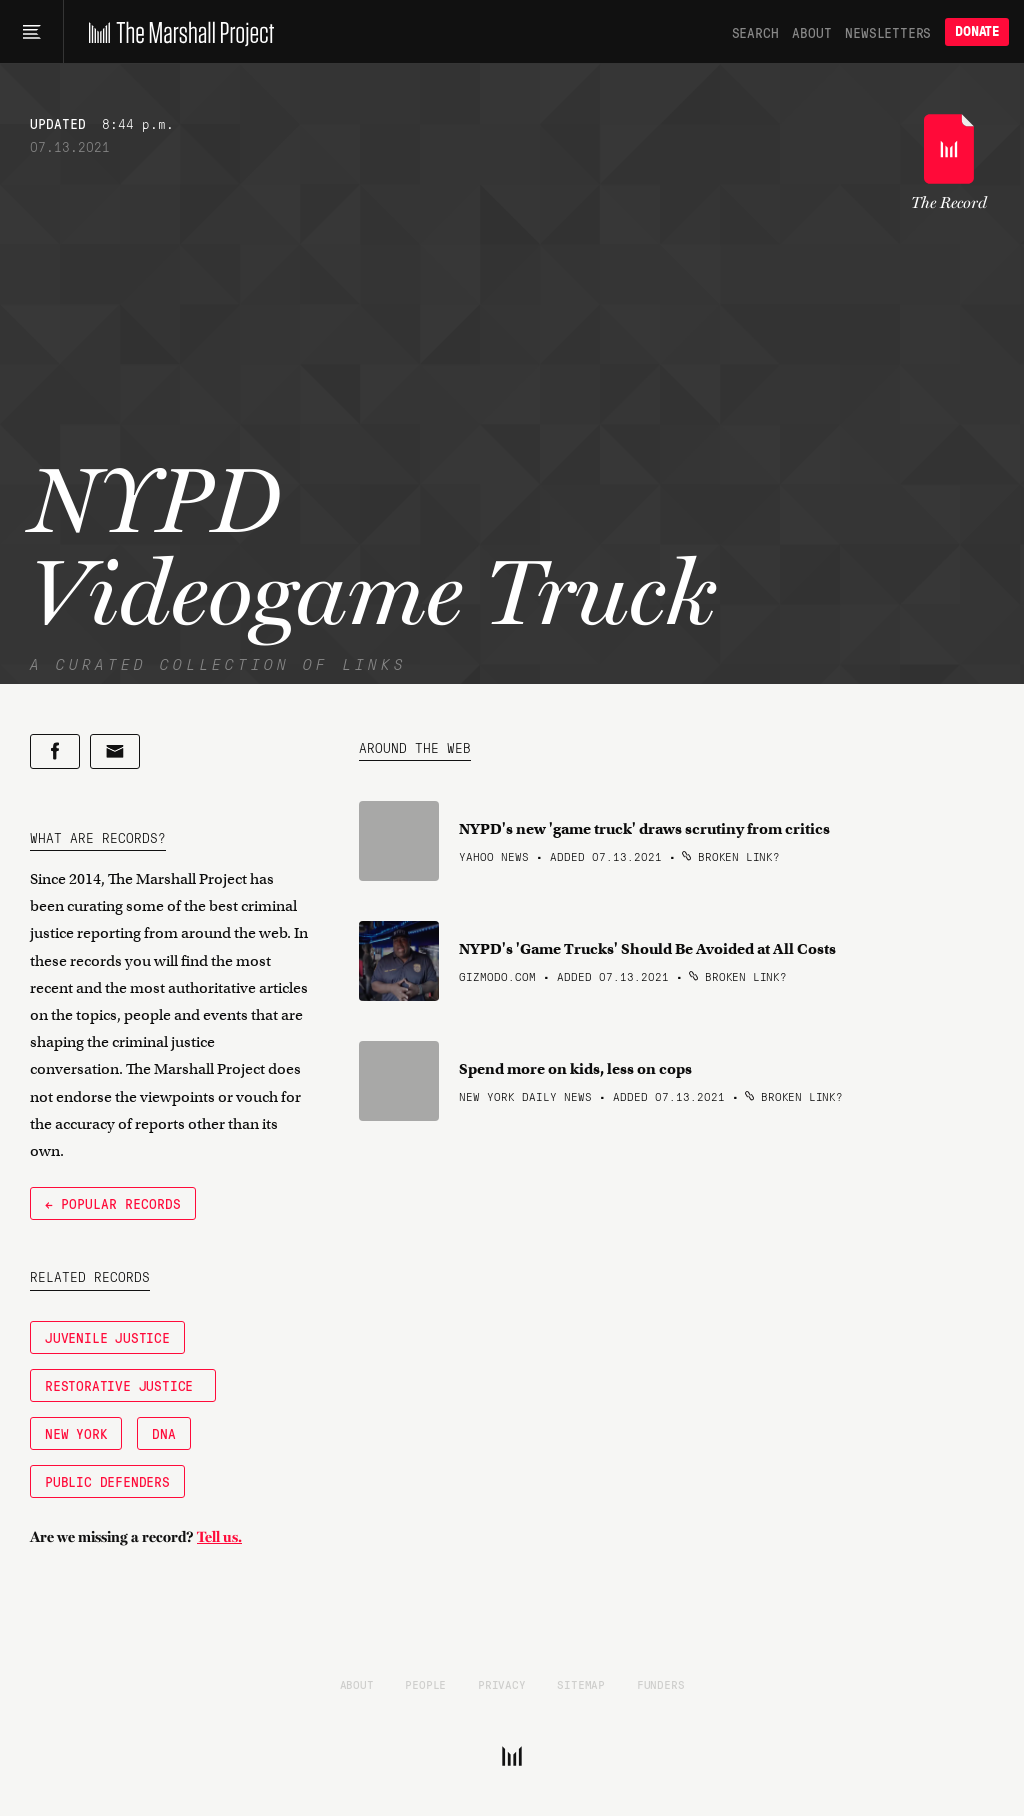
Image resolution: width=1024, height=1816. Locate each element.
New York (76, 1433)
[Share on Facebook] (55, 751)
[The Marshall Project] (176, 32)
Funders (661, 1684)
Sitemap (581, 1684)
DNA (163, 1433)
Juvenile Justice (107, 1337)
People (425, 1684)
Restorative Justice (123, 1385)
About (811, 32)
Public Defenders (107, 1481)
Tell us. (219, 1537)
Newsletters (888, 32)
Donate (977, 31)
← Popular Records (113, 1203)
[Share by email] (115, 751)
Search (755, 32)
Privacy (502, 1684)
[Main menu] (31, 32)
